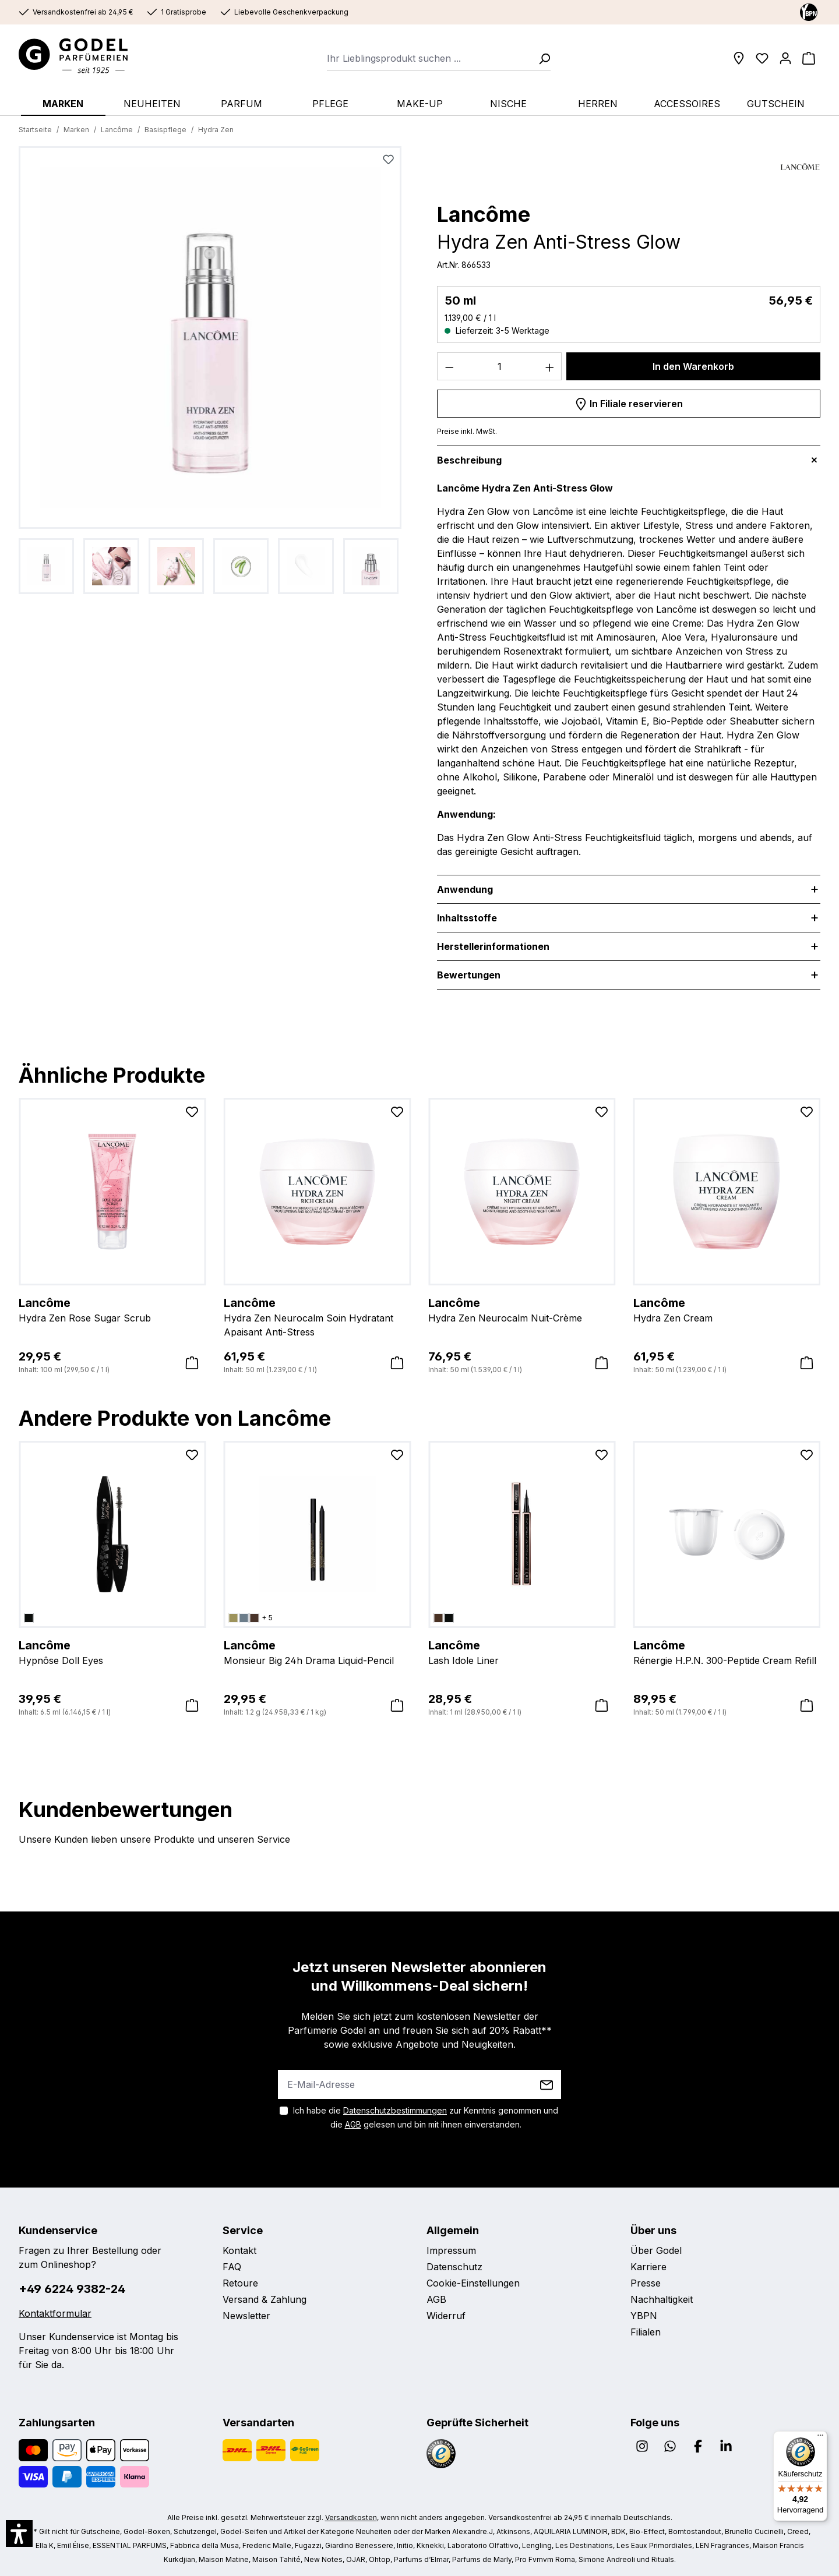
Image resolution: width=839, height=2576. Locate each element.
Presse (645, 2283)
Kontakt (239, 2250)
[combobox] (429, 58)
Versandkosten (351, 2517)
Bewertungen (468, 975)
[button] (19, 2533)
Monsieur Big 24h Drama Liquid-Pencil (317, 1651)
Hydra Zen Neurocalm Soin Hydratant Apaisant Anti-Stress (317, 1316)
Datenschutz (454, 2267)
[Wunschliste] (762, 58)
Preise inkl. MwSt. (467, 431)
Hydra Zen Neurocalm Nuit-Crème (522, 1309)
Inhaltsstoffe (467, 918)
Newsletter (246, 2315)
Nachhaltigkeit (661, 2299)
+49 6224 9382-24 (72, 2289)
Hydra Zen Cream (727, 1309)
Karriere (648, 2267)
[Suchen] (541, 58)
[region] (210, 370)
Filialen (645, 2332)
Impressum (451, 2250)
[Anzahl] (499, 366)
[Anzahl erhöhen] (550, 366)
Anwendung (465, 889)
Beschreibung (469, 460)
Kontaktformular (55, 2313)
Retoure (240, 2283)
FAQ (232, 2267)
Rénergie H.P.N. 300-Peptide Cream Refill (727, 1651)
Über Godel (656, 2250)
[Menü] (820, 2438)
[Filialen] (738, 58)
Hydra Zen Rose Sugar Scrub (112, 1309)
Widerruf (446, 2315)
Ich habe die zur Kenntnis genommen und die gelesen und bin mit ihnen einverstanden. (425, 2117)
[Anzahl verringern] (449, 366)
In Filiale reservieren (628, 401)
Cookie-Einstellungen (473, 2283)
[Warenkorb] (808, 58)
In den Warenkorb (693, 366)
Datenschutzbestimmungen (395, 2110)
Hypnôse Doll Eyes (112, 1651)
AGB (353, 2124)
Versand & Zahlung (264, 2299)
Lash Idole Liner (522, 1651)
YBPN (643, 2315)
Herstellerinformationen (493, 946)
